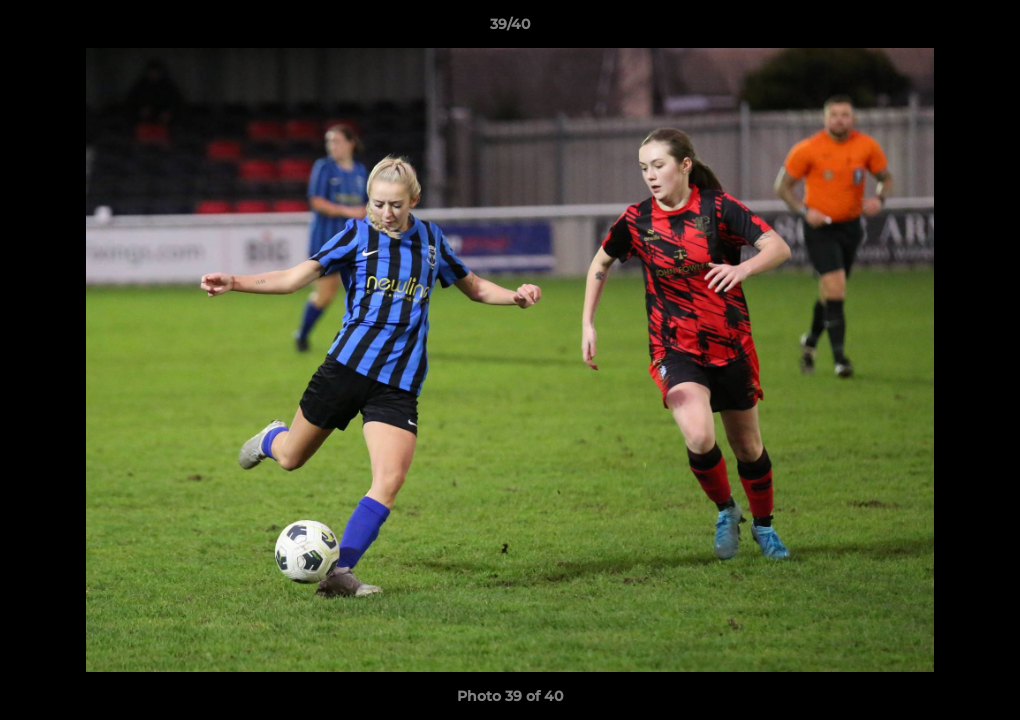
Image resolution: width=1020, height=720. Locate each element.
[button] (984, 29)
